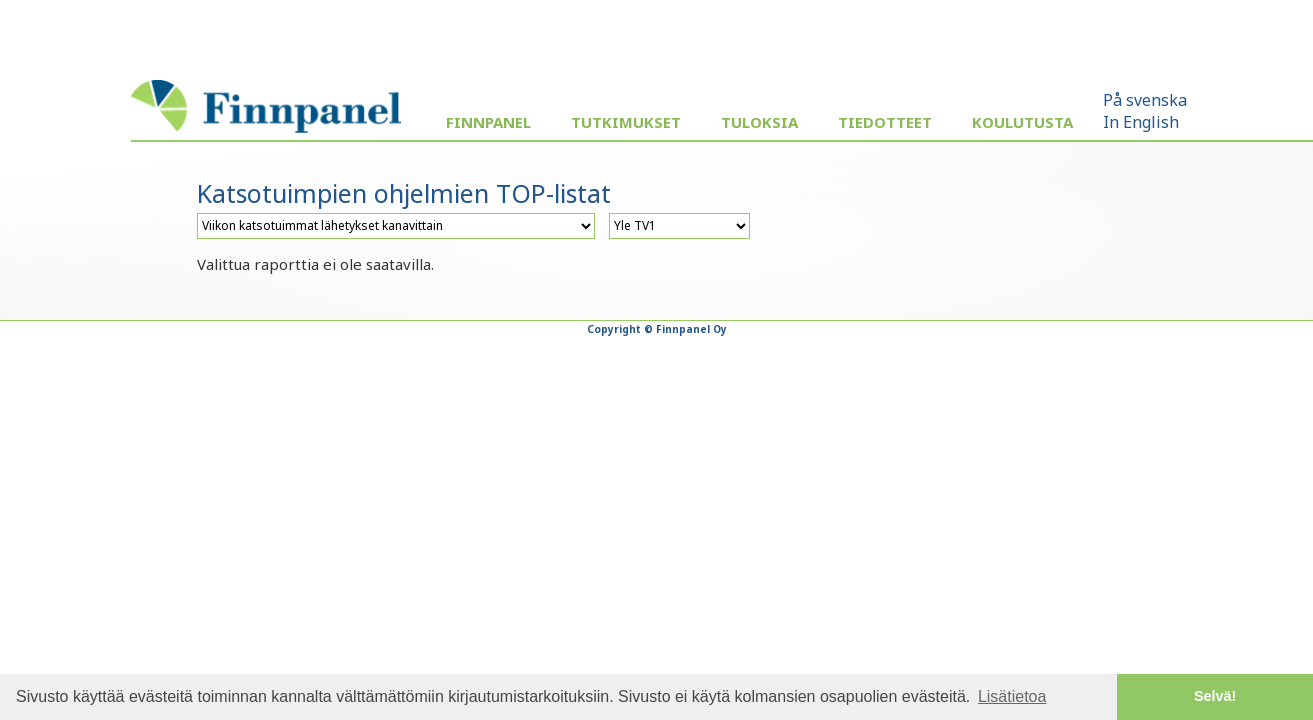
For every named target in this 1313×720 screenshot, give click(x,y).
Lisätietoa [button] (1012, 696)
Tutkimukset (626, 122)
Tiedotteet (885, 122)
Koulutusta (1022, 122)
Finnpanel (488, 122)
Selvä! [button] (1215, 696)
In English (1141, 122)
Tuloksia (759, 122)
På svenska (1145, 100)
